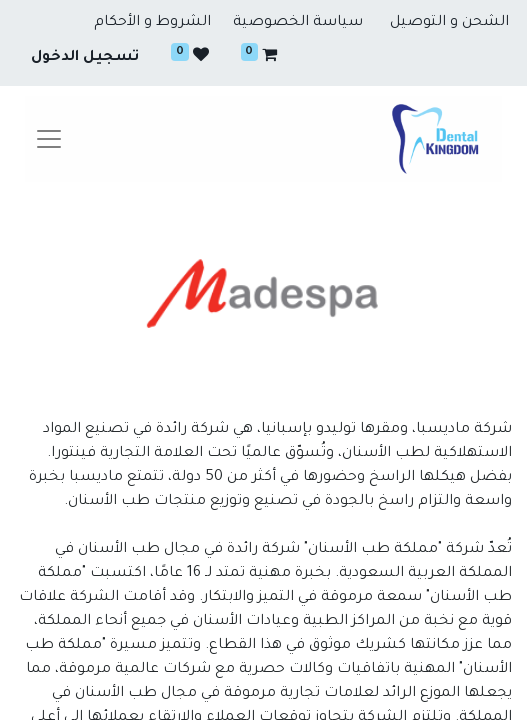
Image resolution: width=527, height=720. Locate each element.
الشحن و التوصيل (449, 23)
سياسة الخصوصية (298, 23)
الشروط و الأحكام (152, 23)
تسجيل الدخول (85, 58)
